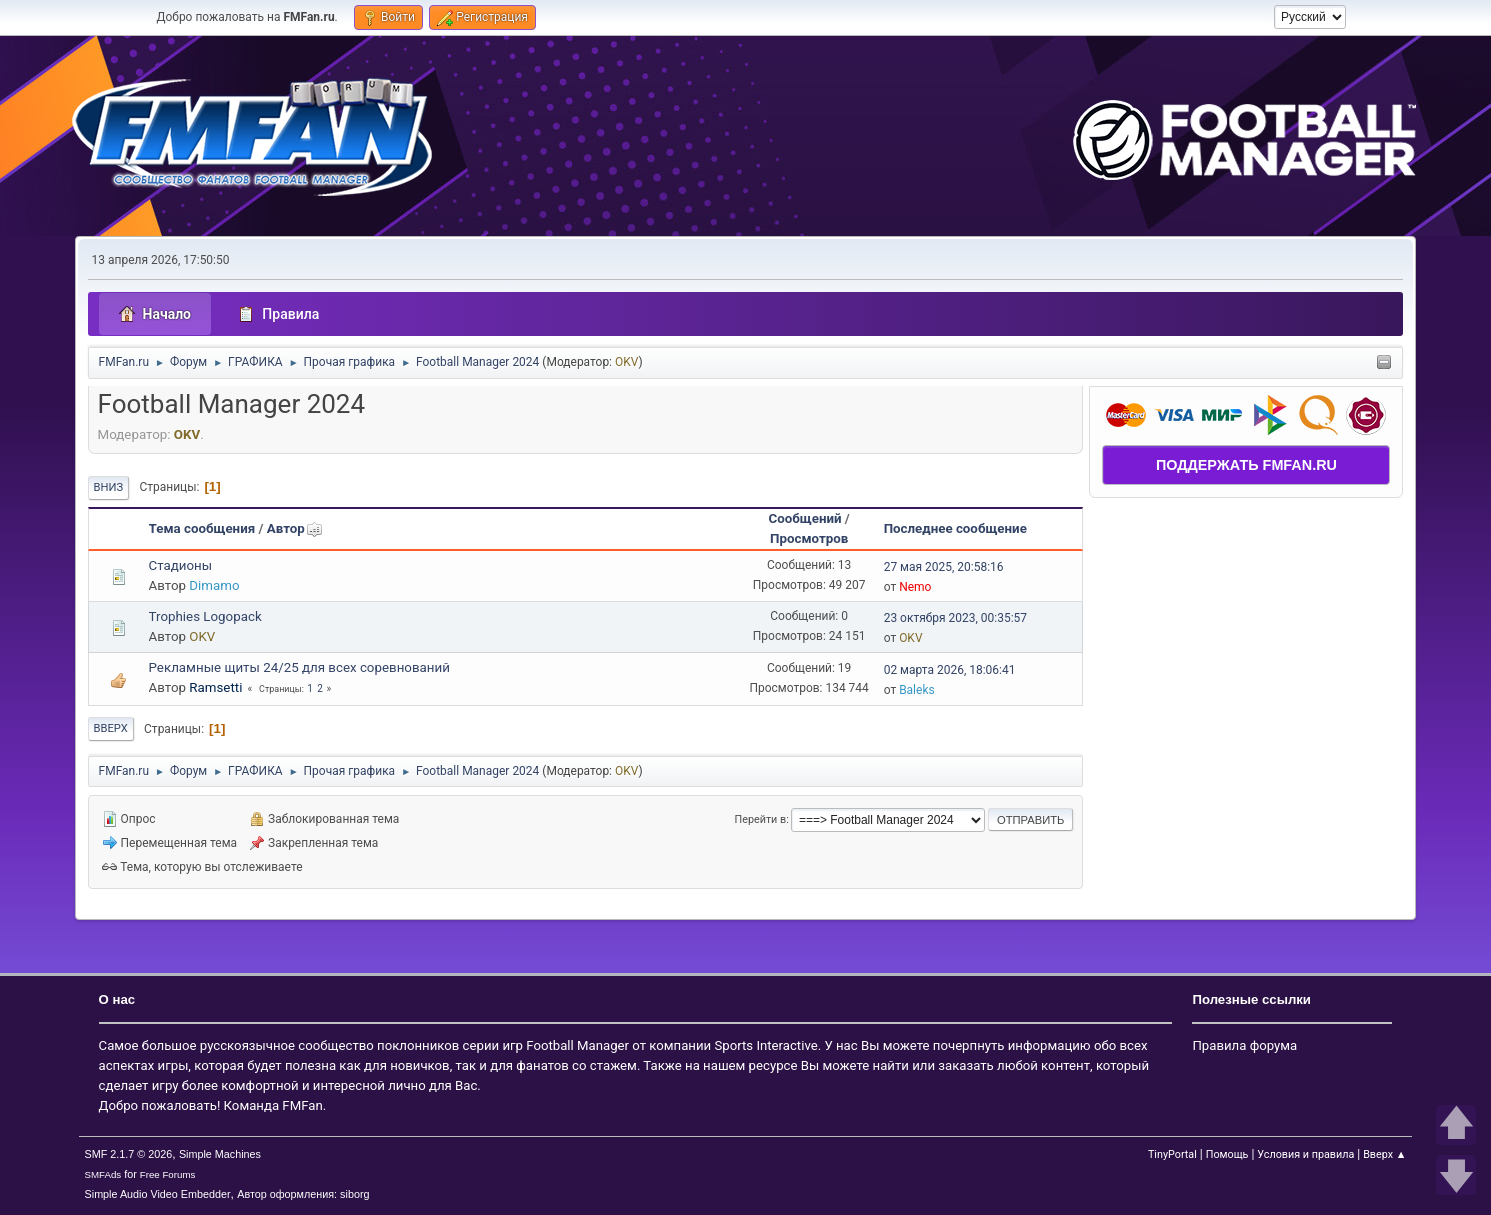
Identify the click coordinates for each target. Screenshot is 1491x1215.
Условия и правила (1305, 1154)
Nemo (915, 587)
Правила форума (1244, 1045)
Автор (295, 528)
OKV (626, 362)
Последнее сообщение (955, 528)
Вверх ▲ (1384, 1154)
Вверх (111, 728)
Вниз (109, 487)
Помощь (1227, 1154)
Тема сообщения (202, 528)
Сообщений (804, 518)
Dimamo (214, 585)
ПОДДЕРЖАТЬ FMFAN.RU (1246, 465)
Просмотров (809, 538)
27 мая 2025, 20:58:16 (944, 567)
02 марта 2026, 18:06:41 (950, 670)
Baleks (917, 690)
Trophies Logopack (205, 616)
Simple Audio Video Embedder (158, 1194)
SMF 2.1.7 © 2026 (129, 1154)
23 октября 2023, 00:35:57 (955, 618)
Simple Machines (220, 1154)
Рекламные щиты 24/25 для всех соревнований (299, 667)
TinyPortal (1172, 1154)
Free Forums (168, 1174)
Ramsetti (215, 687)
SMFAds (103, 1174)
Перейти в (761, 819)
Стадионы (181, 565)
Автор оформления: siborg (303, 1194)
